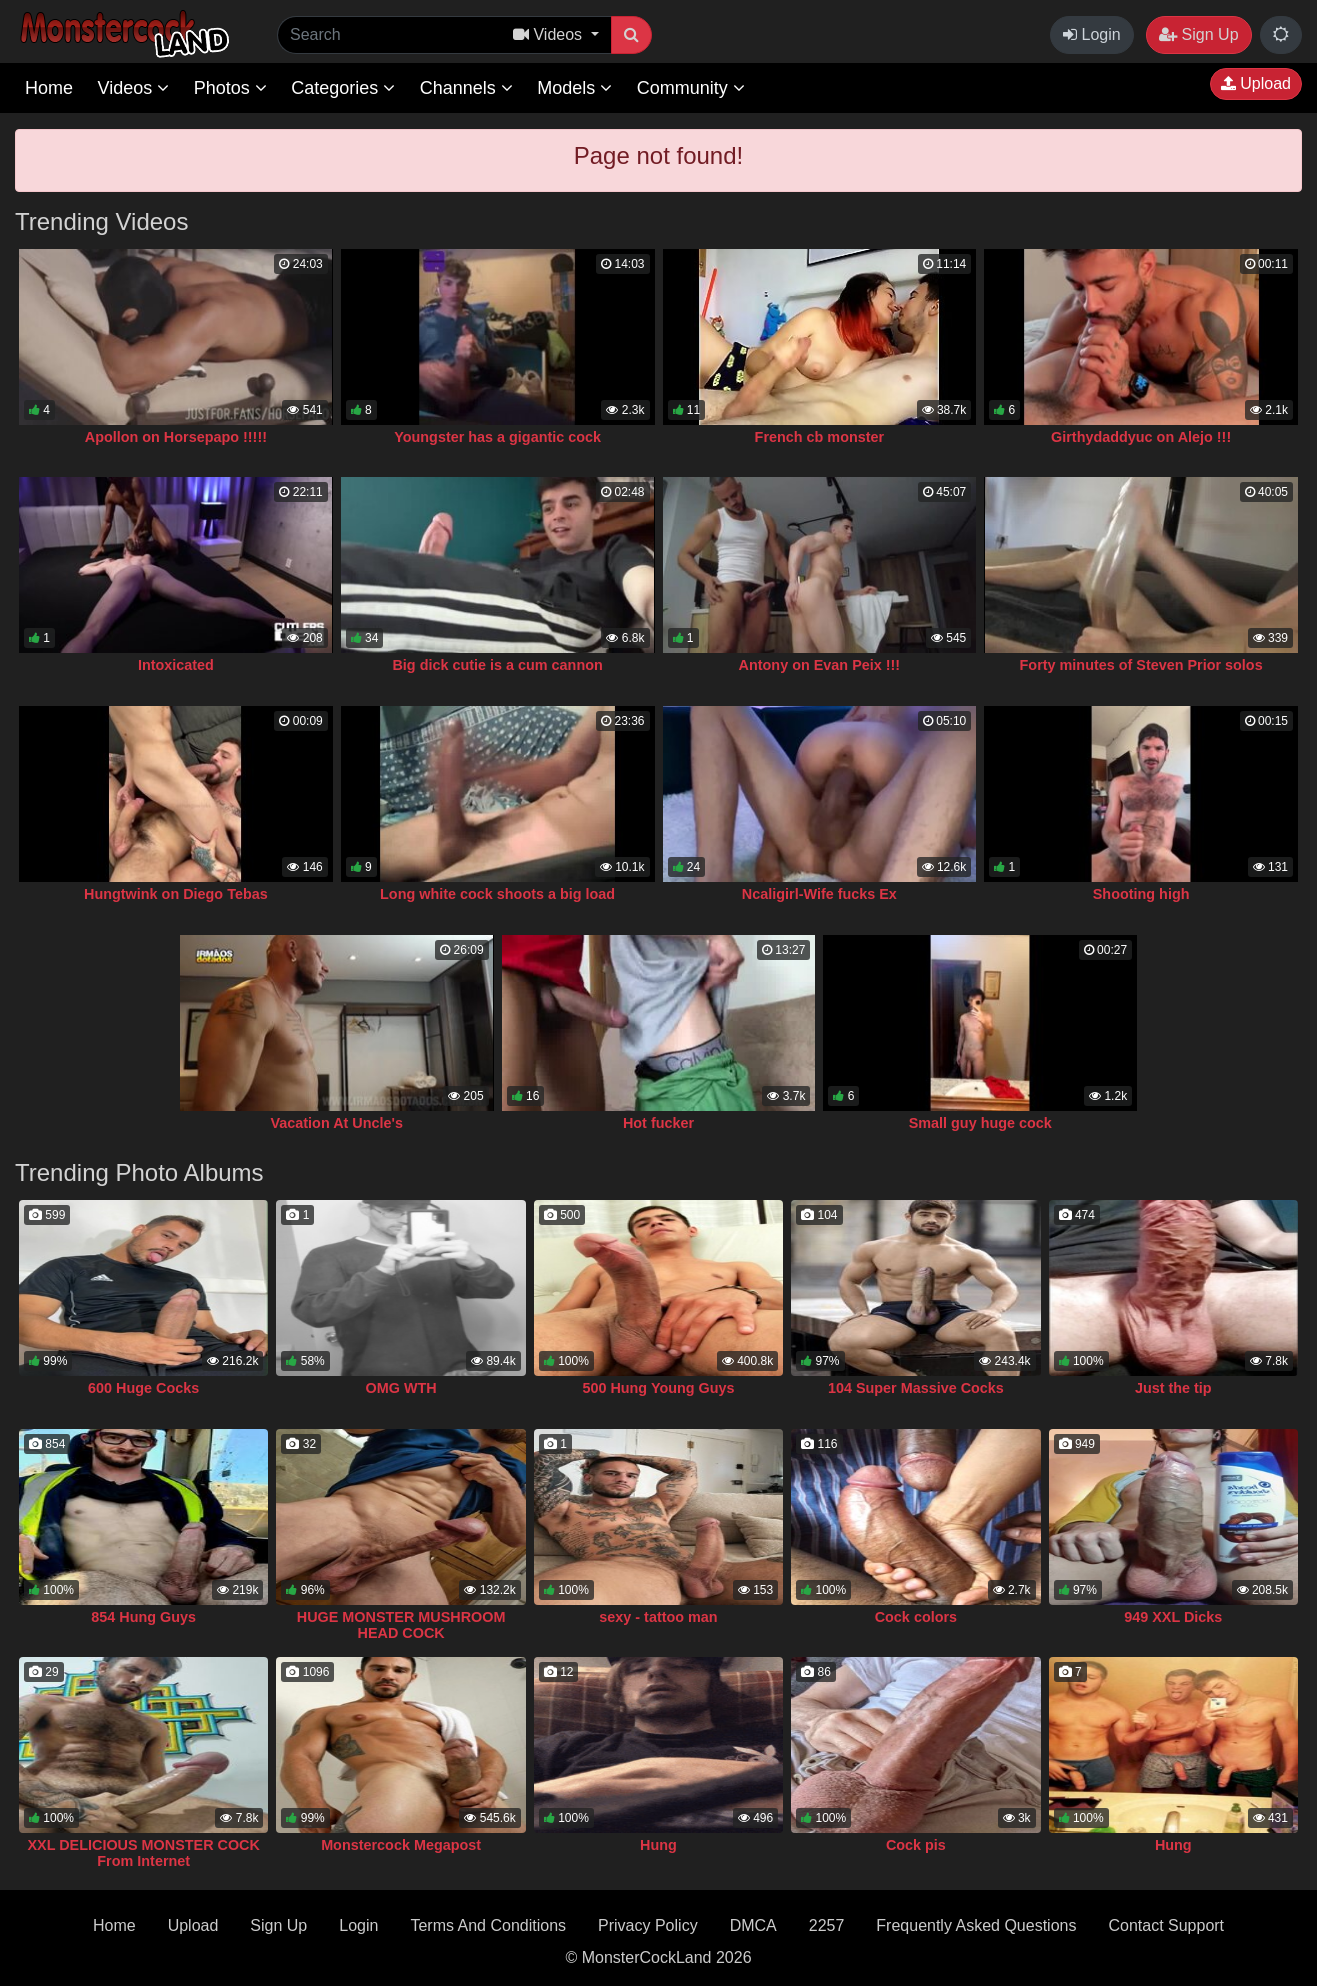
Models (574, 88)
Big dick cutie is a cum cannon (497, 665)
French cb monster (820, 437)
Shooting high (1141, 894)
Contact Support (1166, 1925)
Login (1092, 34)
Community (691, 88)
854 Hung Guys (143, 1617)
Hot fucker (658, 1123)
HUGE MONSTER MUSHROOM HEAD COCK (401, 1625)
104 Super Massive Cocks (916, 1388)
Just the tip (1173, 1388)
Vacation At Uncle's (337, 1123)
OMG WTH (401, 1388)
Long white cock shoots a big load (497, 894)
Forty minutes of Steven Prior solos (1141, 665)
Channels (466, 88)
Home (49, 88)
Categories (343, 88)
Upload (1256, 83)
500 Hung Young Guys (658, 1388)
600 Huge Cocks (143, 1388)
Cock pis (916, 1845)
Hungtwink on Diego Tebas (176, 894)
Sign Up (1198, 34)
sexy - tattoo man (658, 1617)
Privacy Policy (648, 1925)
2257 (827, 1925)
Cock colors (916, 1617)
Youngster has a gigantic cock (497, 437)
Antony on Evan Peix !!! (820, 665)
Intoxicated (176, 665)
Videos (133, 88)
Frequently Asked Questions (976, 1925)
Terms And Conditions (488, 1925)
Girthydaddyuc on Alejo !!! (1141, 437)
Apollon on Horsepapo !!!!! (176, 437)
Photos (230, 88)
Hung (658, 1845)
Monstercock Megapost (401, 1845)
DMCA (753, 1925)
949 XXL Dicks (1173, 1617)
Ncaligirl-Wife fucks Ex (819, 894)
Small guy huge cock (980, 1123)
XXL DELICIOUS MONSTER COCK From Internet (144, 1853)
